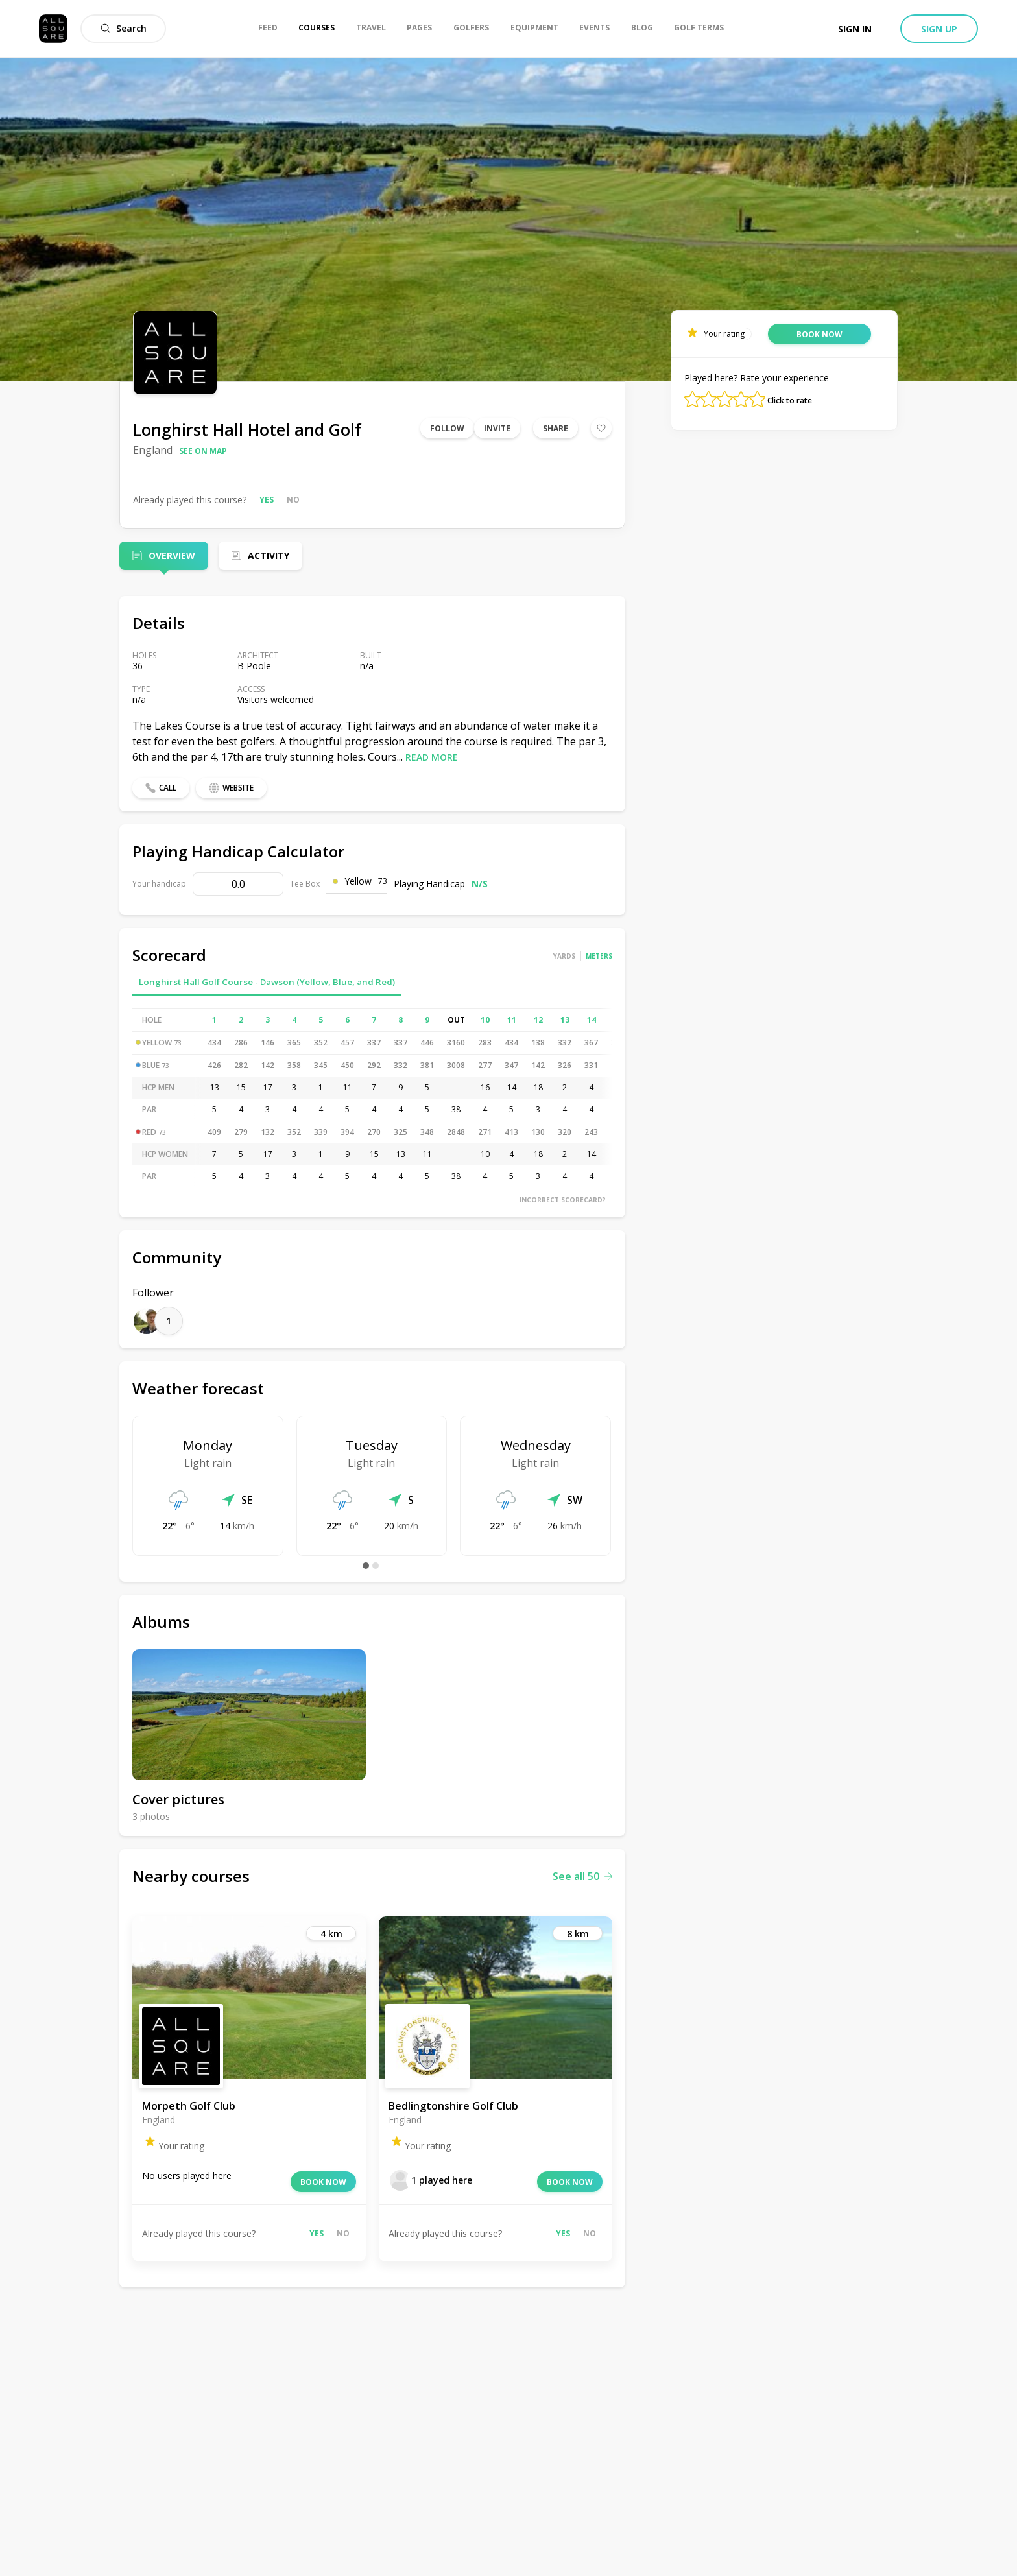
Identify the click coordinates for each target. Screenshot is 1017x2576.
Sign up (939, 29)
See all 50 (582, 1876)
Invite (497, 428)
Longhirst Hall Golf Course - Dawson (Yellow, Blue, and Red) (267, 982)
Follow (447, 428)
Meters (599, 955)
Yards (564, 955)
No (293, 499)
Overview (172, 555)
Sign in (855, 29)
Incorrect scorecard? (563, 1199)
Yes (266, 499)
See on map (203, 451)
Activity (268, 555)
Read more (431, 757)
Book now (323, 2182)
